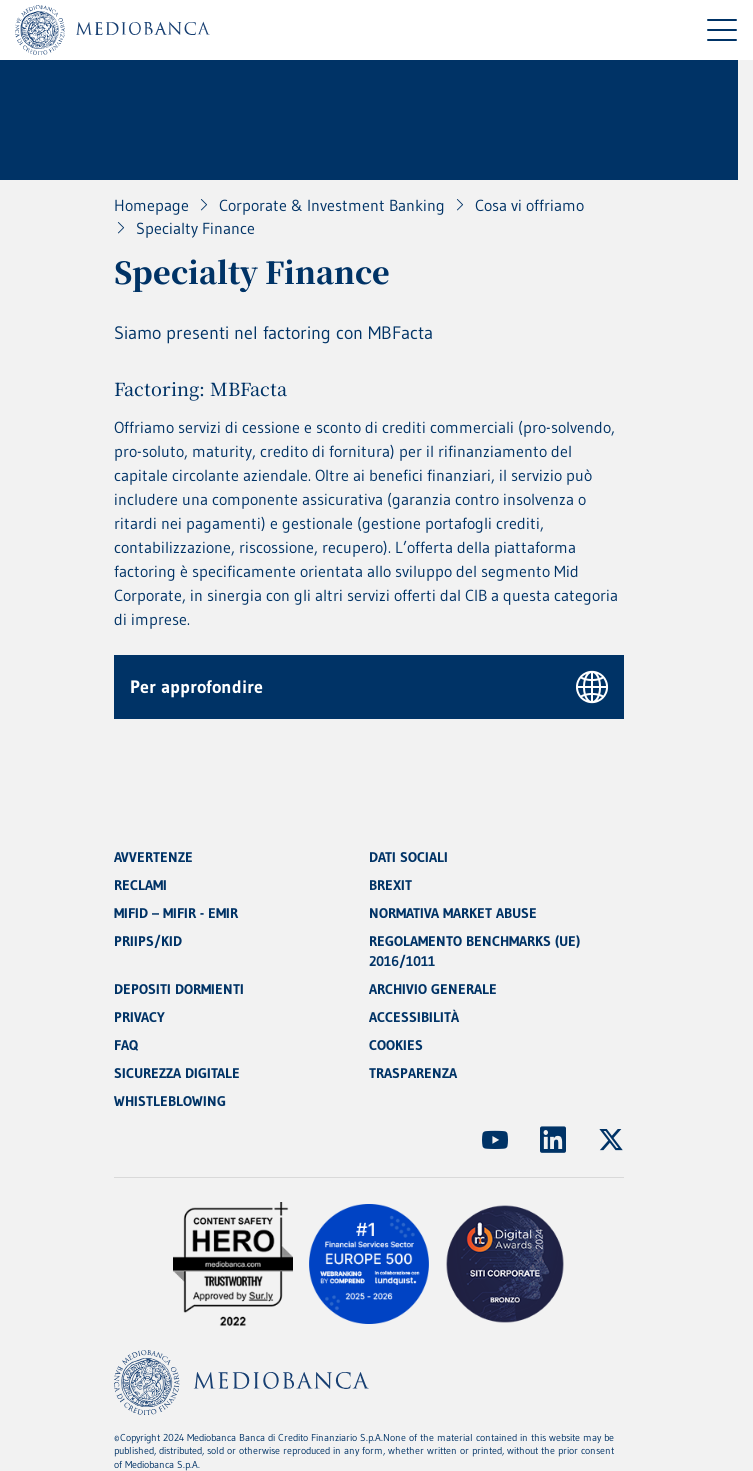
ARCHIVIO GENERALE (433, 989)
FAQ (126, 1045)
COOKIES (396, 1045)
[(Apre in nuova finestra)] (495, 1140)
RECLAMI (140, 885)
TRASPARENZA (413, 1073)
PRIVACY (139, 1017)
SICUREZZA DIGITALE (177, 1073)
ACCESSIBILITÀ (414, 1017)
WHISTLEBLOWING (170, 1101)
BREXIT (390, 885)
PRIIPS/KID (148, 941)
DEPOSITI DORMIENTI (179, 989)
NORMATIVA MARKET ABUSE (453, 913)
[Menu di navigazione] (722, 30)
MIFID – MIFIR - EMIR (176, 913)
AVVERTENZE (153, 857)
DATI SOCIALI (408, 857)
